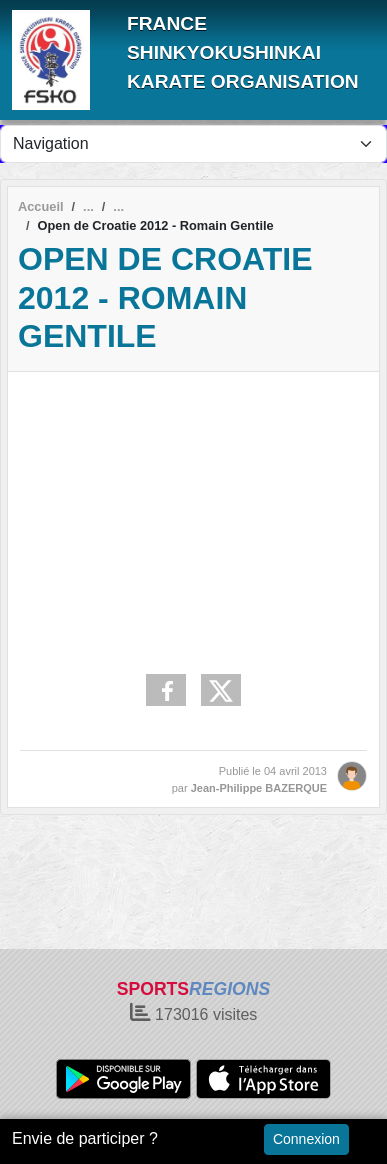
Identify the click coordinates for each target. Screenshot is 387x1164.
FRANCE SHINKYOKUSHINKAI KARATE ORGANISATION (243, 52)
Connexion (306, 1139)
